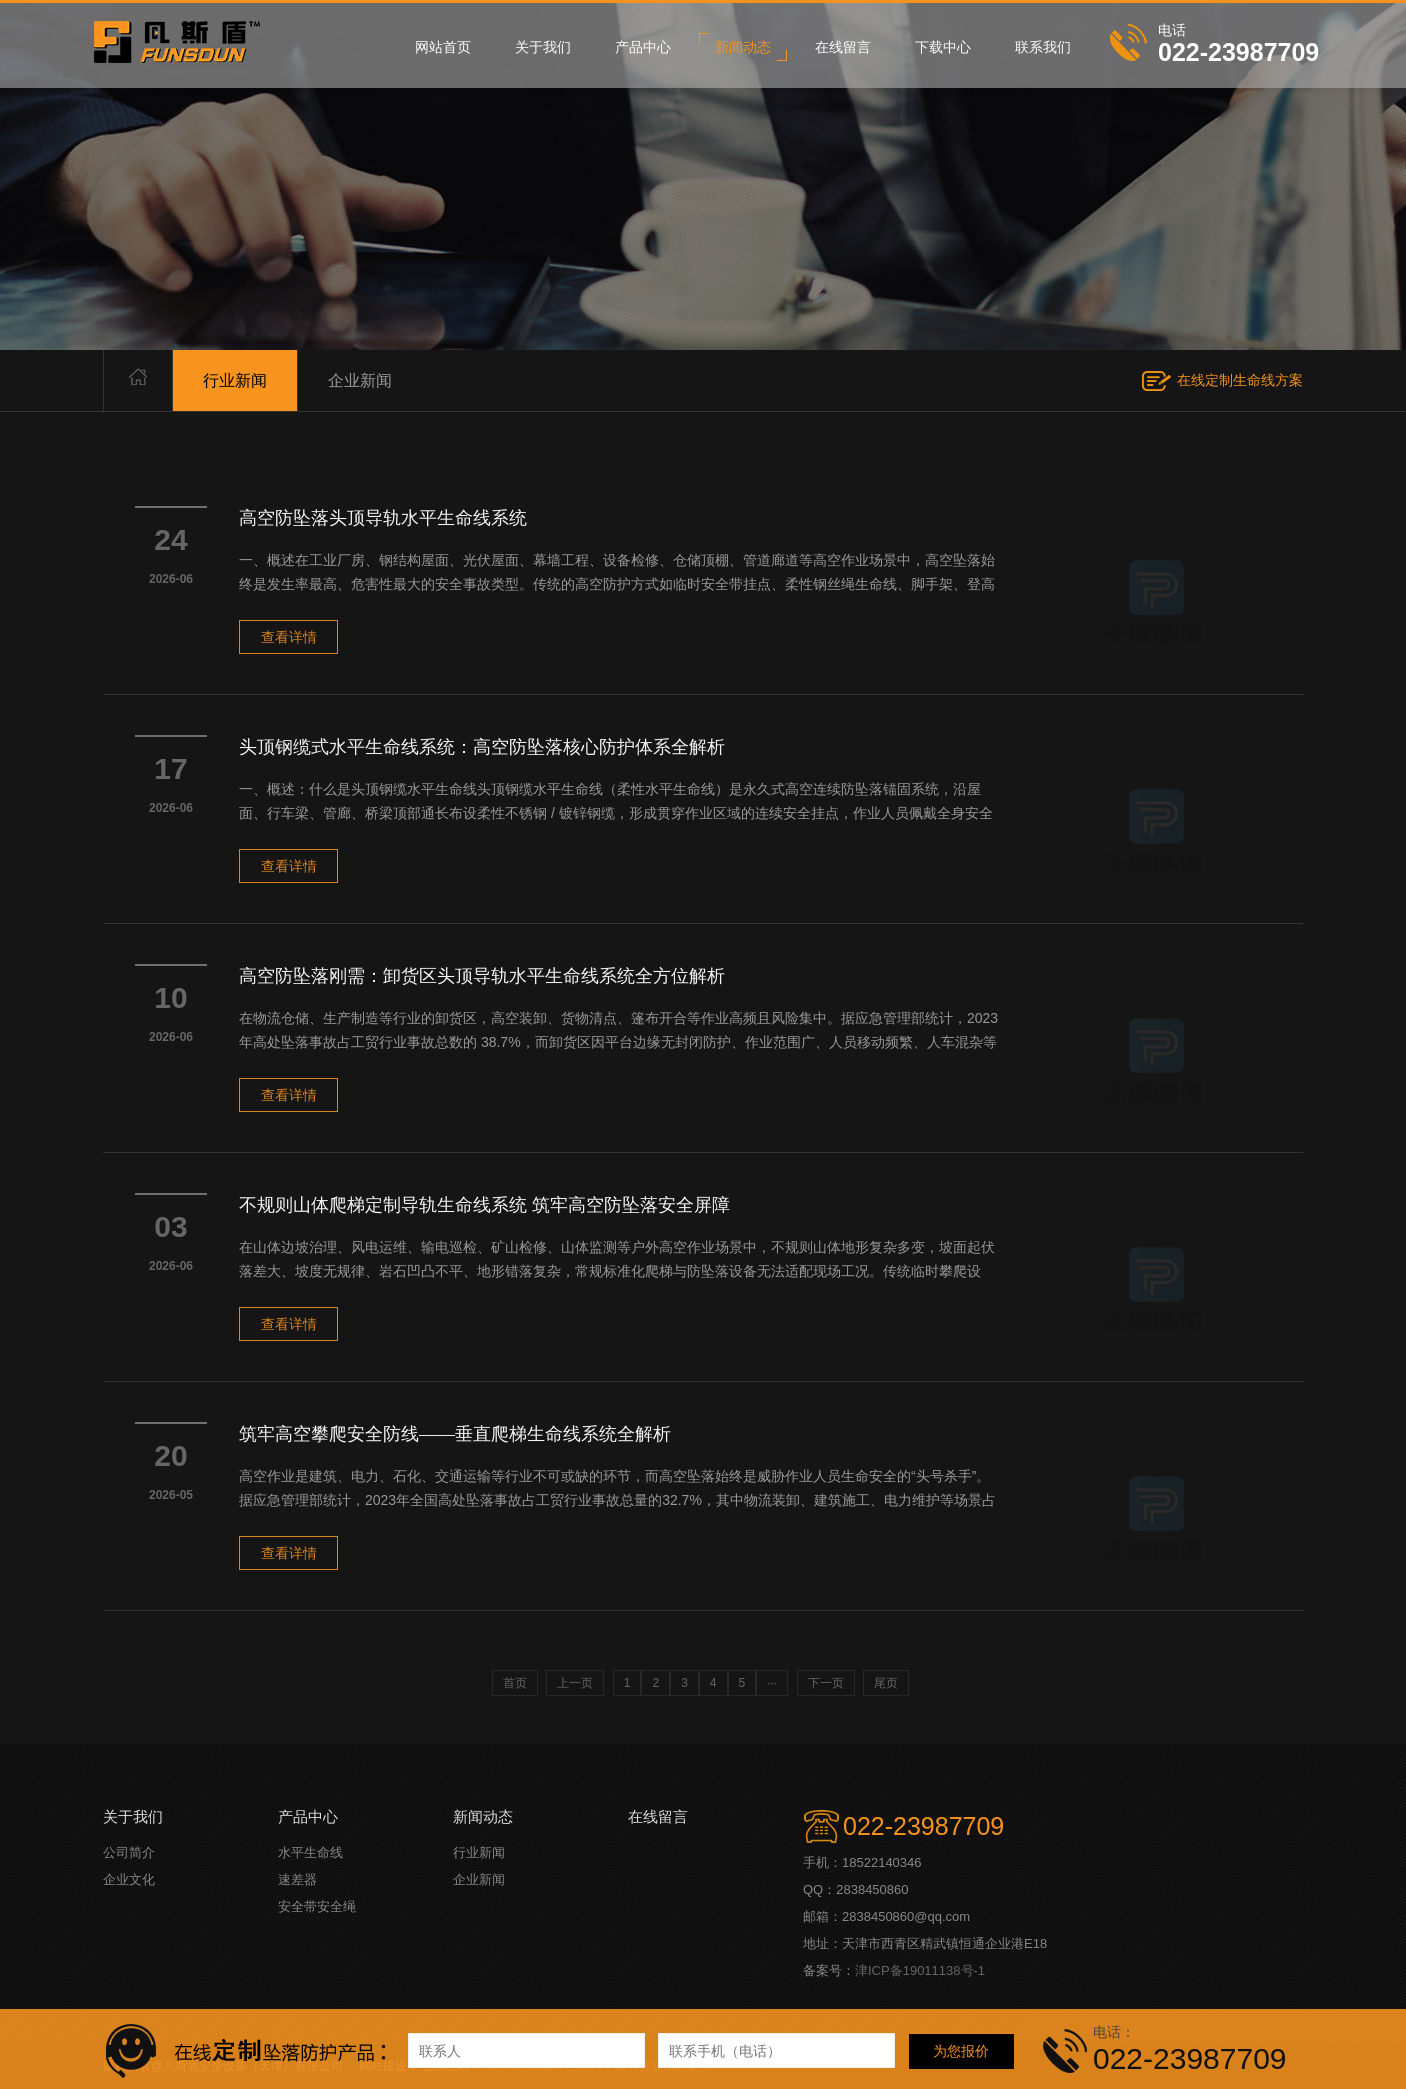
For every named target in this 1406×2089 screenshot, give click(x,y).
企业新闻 (360, 380)
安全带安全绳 (317, 1906)
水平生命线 (310, 1852)
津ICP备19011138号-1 (920, 1970)
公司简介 (129, 1852)
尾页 (886, 1683)
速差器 (297, 1879)
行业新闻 (235, 380)
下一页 (826, 1683)
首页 (515, 1683)
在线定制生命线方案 (1240, 380)
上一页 (575, 1683)
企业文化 (129, 1879)
